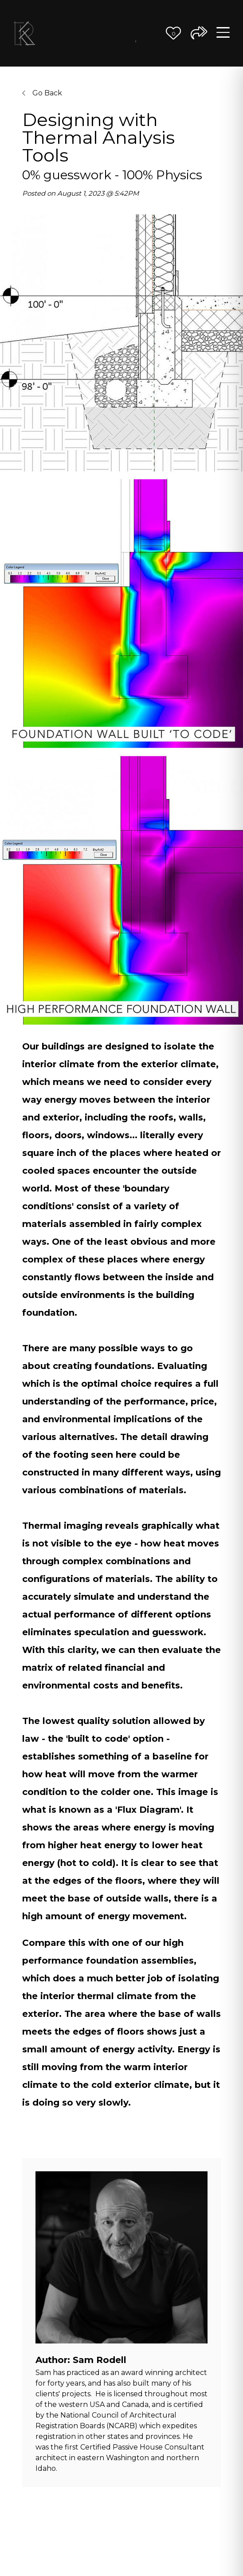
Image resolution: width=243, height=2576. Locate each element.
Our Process (93, 33)
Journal (135, 38)
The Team (107, 33)
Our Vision (80, 33)
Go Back (42, 93)
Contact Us (149, 33)
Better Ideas (121, 33)
